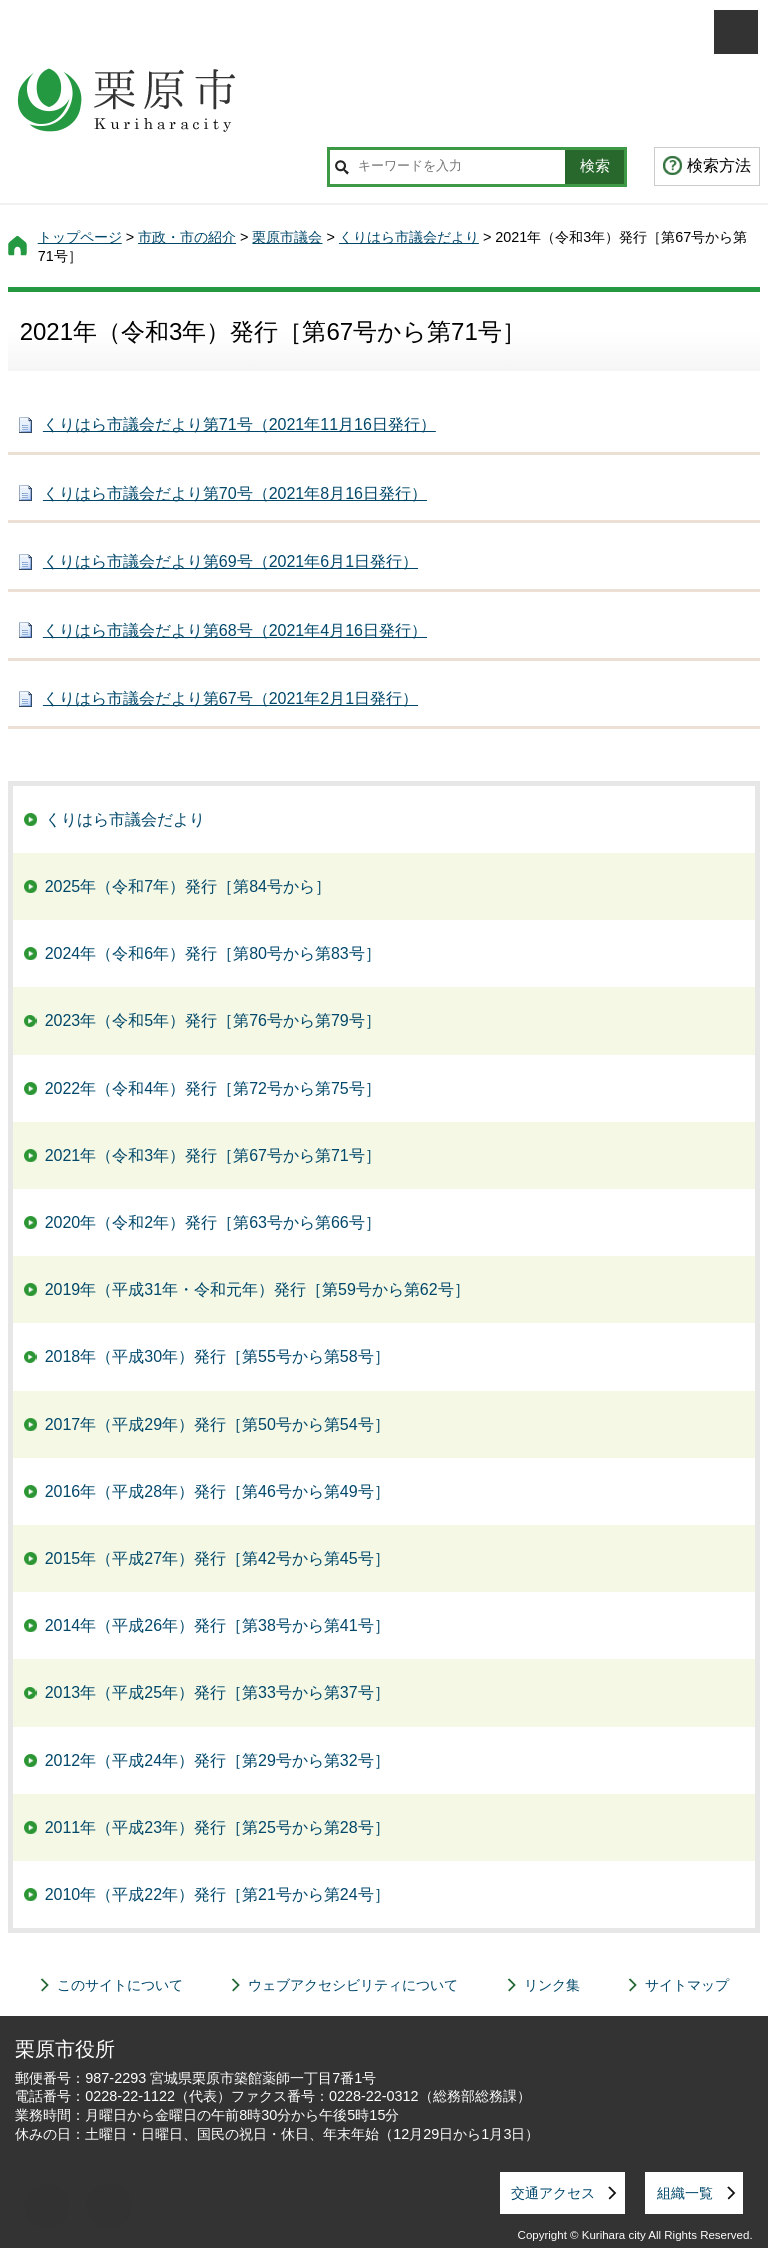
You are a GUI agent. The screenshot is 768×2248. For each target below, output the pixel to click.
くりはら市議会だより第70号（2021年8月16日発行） (235, 493)
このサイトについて (120, 1985)
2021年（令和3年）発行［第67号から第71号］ (213, 1155)
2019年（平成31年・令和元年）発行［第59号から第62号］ (257, 1289)
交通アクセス (553, 2193)
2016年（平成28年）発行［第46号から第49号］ (217, 1491)
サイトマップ (687, 1985)
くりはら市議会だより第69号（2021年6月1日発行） (230, 561)
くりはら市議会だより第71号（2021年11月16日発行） (239, 424)
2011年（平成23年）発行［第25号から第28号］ (217, 1827)
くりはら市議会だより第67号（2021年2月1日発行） (230, 698)
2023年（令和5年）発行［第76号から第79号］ (213, 1020)
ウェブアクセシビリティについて (353, 1985)
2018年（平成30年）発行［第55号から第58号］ (217, 1356)
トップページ (80, 237)
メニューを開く (736, 32)
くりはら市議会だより (409, 237)
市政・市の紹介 (187, 237)
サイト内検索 (341, 167)
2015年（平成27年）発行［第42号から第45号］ (217, 1558)
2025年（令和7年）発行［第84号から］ (188, 886)
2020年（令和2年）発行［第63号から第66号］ (213, 1222)
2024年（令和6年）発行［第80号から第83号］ (213, 953)
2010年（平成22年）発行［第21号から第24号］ (217, 1894)
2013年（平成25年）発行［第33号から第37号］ (217, 1692)
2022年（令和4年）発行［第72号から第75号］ (213, 1088)
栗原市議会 (287, 237)
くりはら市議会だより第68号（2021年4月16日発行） (235, 630)
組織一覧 (685, 2193)
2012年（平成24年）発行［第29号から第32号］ (217, 1760)
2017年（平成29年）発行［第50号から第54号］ (217, 1424)
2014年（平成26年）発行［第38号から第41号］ (217, 1625)
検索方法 (719, 165)
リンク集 (552, 1985)
